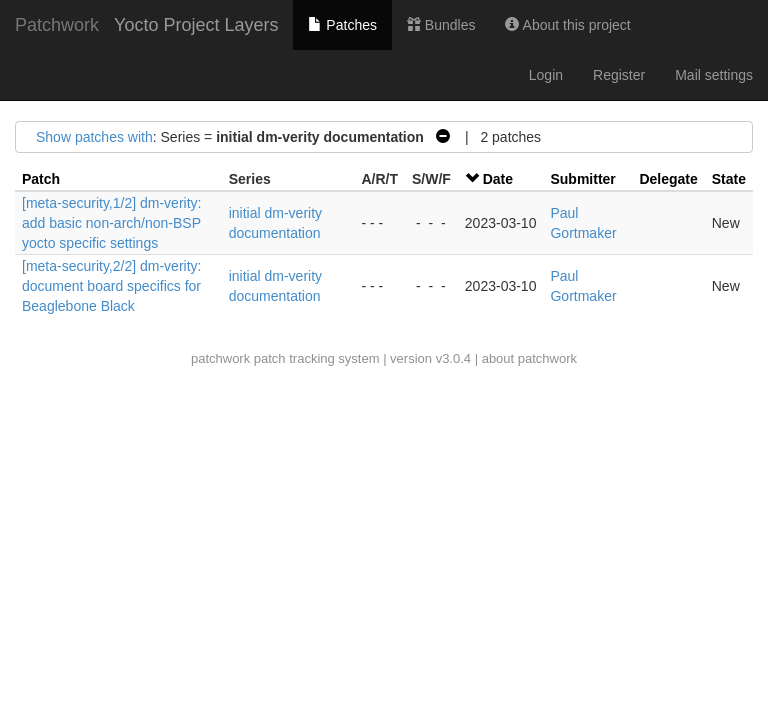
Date (498, 179)
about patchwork (529, 358)
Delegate (668, 179)
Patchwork (57, 25)
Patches (342, 25)
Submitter (582, 179)
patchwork (220, 358)
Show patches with (94, 137)
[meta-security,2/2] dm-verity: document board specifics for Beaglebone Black (111, 286)
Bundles (441, 25)
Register (619, 75)
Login (546, 75)
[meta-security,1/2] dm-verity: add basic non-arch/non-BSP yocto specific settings (111, 223)
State (729, 179)
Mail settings (714, 75)
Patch (41, 179)
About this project (567, 25)
